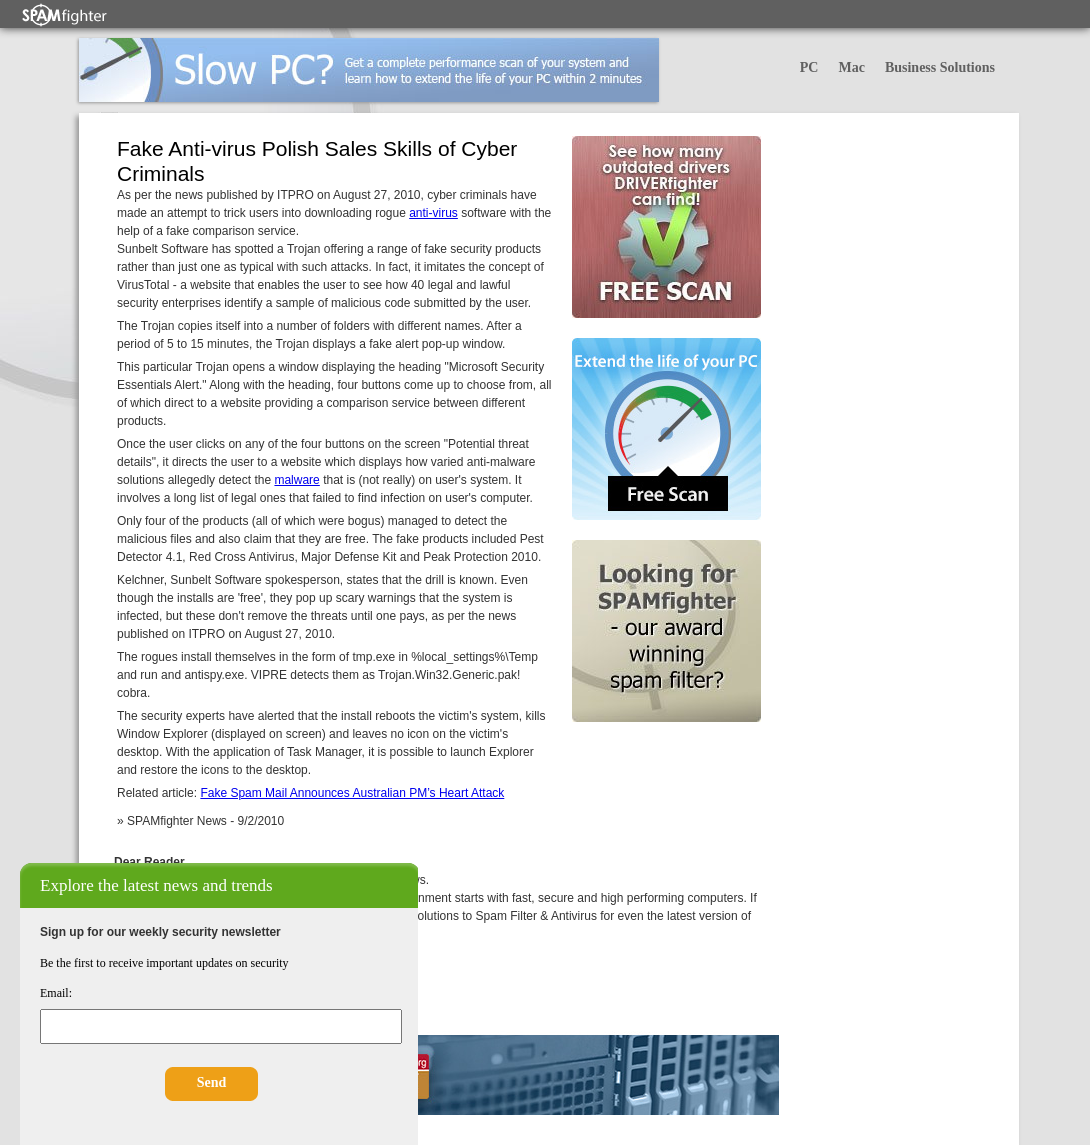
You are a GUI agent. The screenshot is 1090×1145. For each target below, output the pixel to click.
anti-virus (433, 213)
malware (296, 480)
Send (212, 1082)
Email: (56, 993)
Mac (851, 67)
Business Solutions (940, 67)
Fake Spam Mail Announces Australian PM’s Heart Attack (352, 793)
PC (809, 67)
